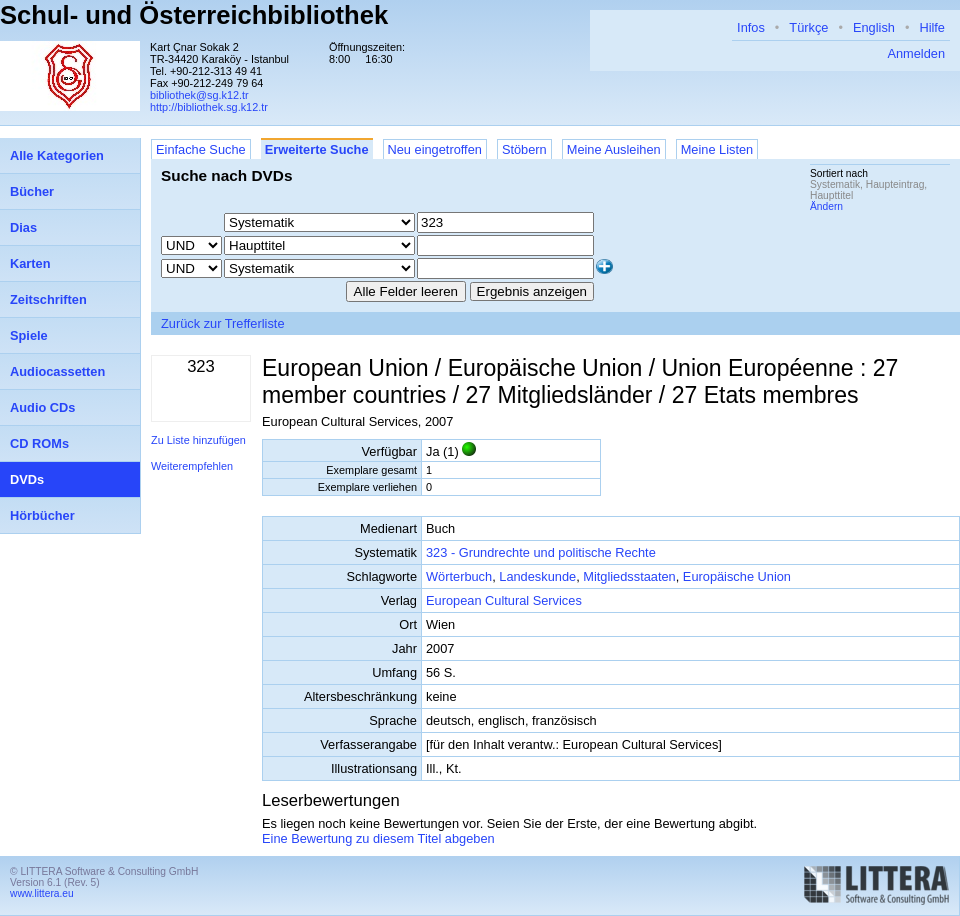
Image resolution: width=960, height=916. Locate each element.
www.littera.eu (42, 893)
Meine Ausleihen (614, 149)
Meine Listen (717, 149)
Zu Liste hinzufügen (198, 440)
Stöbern (524, 149)
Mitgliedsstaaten (629, 576)
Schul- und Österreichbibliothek (194, 15)
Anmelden (916, 53)
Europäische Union (737, 576)
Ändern (826, 206)
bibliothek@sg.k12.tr (199, 95)
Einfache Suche (201, 149)
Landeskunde (537, 576)
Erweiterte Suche (317, 149)
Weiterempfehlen (192, 466)
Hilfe (932, 27)
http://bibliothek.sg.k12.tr (209, 107)
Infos (751, 27)
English (874, 27)
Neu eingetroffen (435, 149)
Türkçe (808, 27)
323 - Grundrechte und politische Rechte (541, 552)
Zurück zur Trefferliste (223, 323)
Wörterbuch (459, 576)
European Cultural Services (504, 600)
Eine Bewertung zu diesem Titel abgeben (378, 838)
